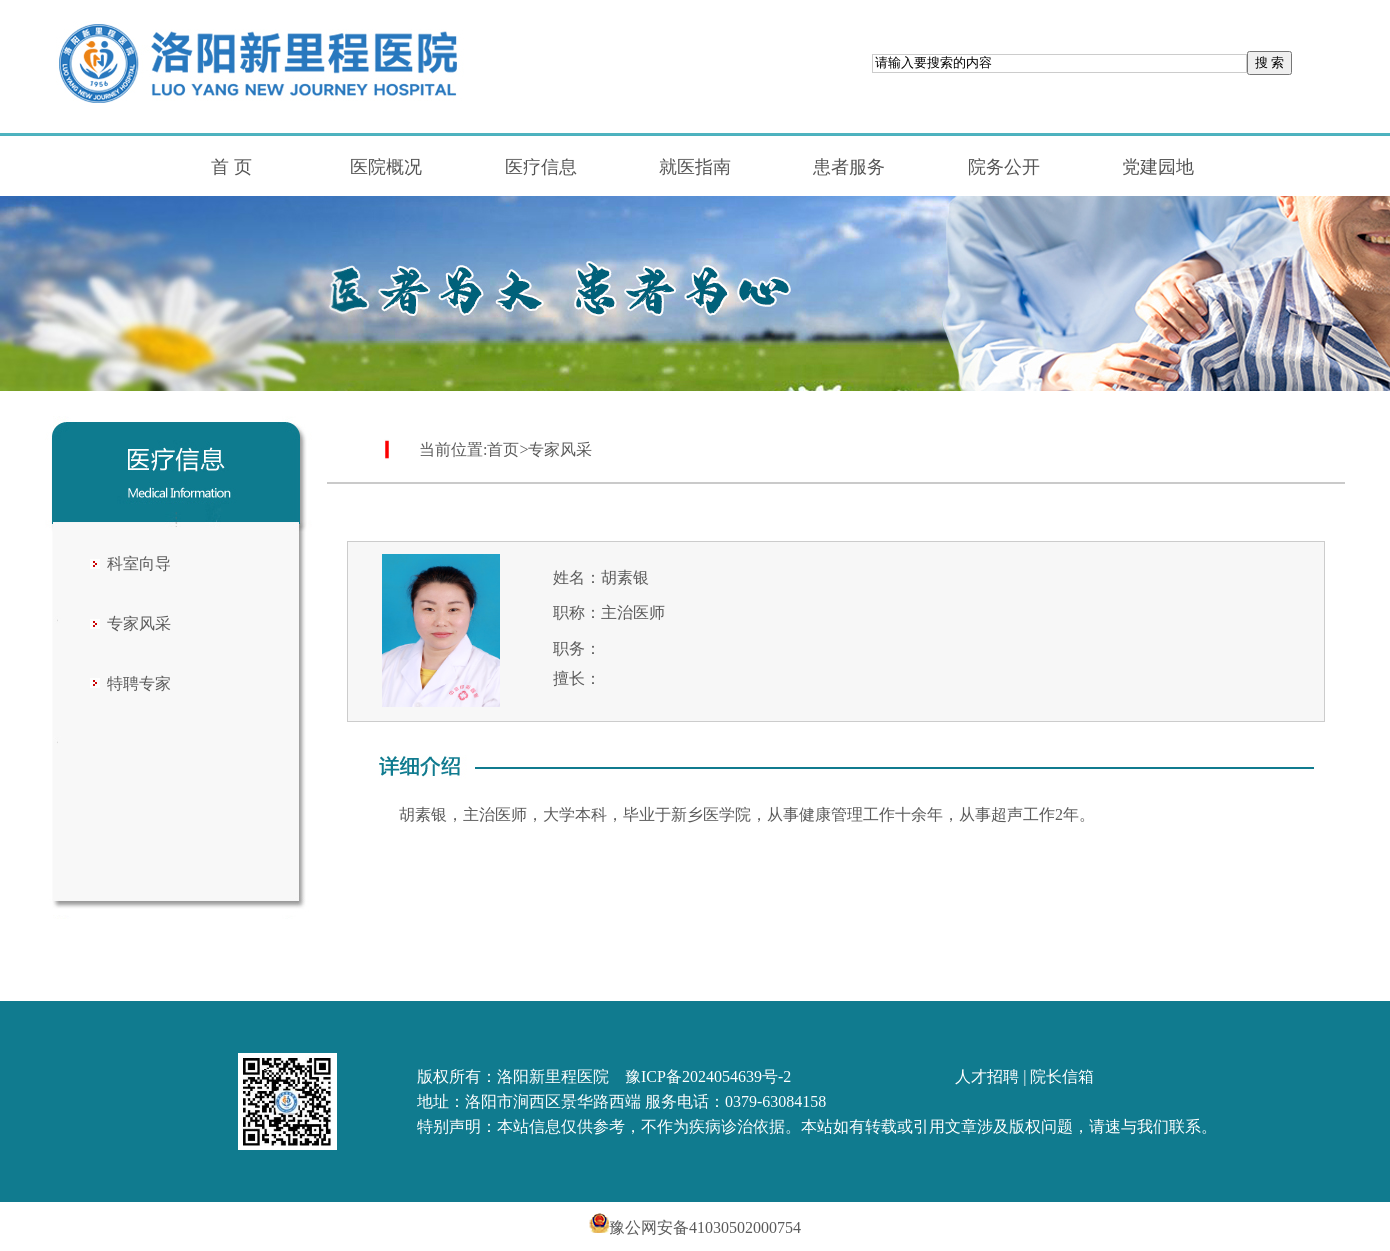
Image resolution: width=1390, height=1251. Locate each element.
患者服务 (849, 167)
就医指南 (695, 167)
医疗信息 (541, 167)
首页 (503, 449)
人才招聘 (987, 1076)
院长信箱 (1062, 1076)
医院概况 (386, 167)
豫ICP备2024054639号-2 (708, 1076)
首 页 (231, 167)
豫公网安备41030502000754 (695, 1227)
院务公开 (1004, 167)
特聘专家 (139, 683)
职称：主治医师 (609, 612)
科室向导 (139, 563)
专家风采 (139, 623)
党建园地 (1158, 167)
